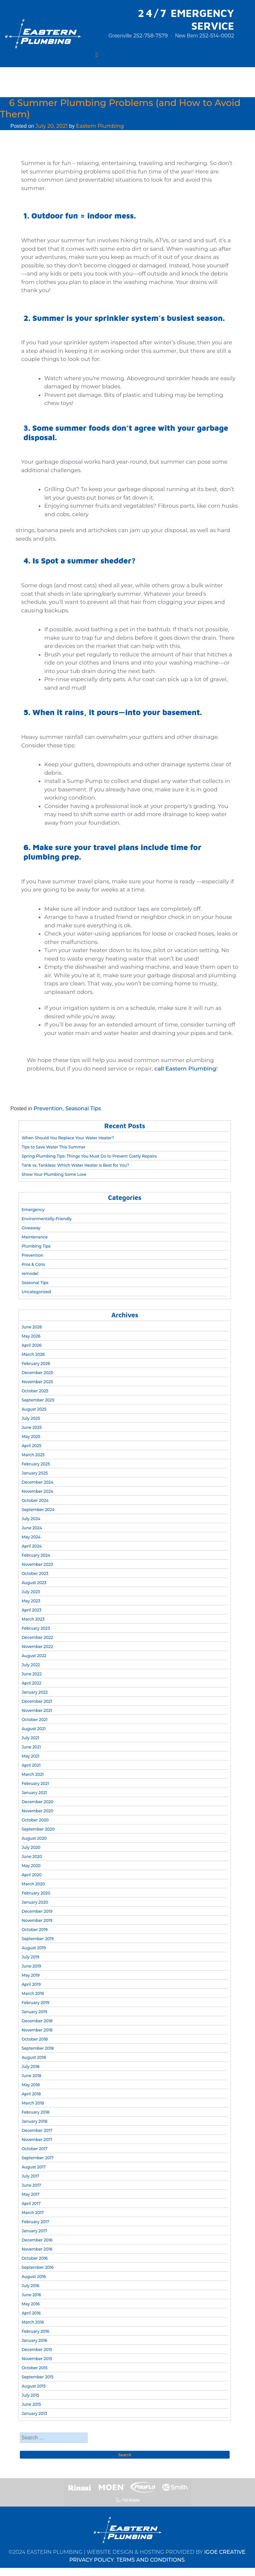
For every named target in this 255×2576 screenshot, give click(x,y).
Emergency (32, 1209)
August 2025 (33, 1409)
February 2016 (35, 2331)
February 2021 (35, 1783)
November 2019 (36, 1920)
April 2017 (30, 2203)
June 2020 (31, 1856)
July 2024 (30, 1518)
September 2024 (37, 1509)
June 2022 (31, 1673)
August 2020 (34, 1838)
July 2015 (30, 2395)
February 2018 (35, 2112)
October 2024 (35, 1500)
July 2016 (30, 2285)
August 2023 (33, 1582)
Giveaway (30, 1227)
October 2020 (35, 1820)
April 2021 (30, 1765)
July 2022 (30, 1664)
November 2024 (37, 1491)
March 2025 (32, 1454)
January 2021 (34, 1792)
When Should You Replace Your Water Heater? (67, 1137)
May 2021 (30, 1756)
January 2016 (34, 2340)
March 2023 (32, 1619)
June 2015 (31, 2404)
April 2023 (31, 1610)
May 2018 (30, 2084)
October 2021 (34, 1719)
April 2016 (30, 2313)
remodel (29, 1273)
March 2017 (32, 2212)
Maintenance (34, 1237)
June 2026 (31, 1327)
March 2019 (32, 1993)
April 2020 (31, 1874)
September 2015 (37, 2376)
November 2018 (36, 2030)
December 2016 (36, 2240)
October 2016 (34, 2258)
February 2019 (35, 2002)
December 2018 (36, 2020)
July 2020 (30, 1847)
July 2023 (30, 1591)
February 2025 (35, 1463)
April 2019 (30, 1984)
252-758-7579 (150, 36)
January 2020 (34, 1902)
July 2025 (30, 1418)
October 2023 (34, 1573)
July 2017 (30, 2176)
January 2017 (34, 2230)
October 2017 (34, 2148)
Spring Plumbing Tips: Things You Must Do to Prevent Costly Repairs (89, 1156)
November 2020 (37, 1810)
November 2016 (36, 2249)
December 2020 (37, 1801)
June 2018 (31, 2075)
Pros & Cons (33, 1264)
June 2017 (31, 2185)
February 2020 (35, 1893)
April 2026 (31, 1345)
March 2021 (32, 1774)
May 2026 (30, 1336)
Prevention (48, 1108)
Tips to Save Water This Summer (53, 1147)
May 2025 (30, 1436)
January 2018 (34, 2121)
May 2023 (30, 1600)
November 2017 (36, 2139)
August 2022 (33, 1655)
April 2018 (31, 2093)
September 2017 (37, 2157)
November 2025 (37, 1381)
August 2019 (33, 1947)
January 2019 (34, 2011)
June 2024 (31, 1527)
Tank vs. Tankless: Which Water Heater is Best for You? (75, 1165)
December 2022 (37, 1637)
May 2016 (30, 2303)
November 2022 (37, 1646)
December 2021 (36, 1701)
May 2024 (30, 1537)
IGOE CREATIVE (225, 2552)
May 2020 (30, 1865)
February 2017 (35, 2221)
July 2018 (30, 2066)
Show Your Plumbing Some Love (53, 1174)
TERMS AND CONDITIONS (150, 2560)
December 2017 (36, 2130)
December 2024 (37, 1482)
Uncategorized (36, 1291)
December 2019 (36, 1911)
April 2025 (31, 1445)
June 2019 (31, 1966)
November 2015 (36, 2358)
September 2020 (37, 1829)
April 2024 (31, 1546)
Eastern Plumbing (100, 126)
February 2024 (35, 1555)
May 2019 (30, 1975)
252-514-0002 (216, 36)
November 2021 (36, 1710)
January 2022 (34, 1692)
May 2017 (30, 2194)
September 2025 (37, 1400)
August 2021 (33, 1728)
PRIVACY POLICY (91, 2560)
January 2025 (34, 1473)
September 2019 (37, 1938)
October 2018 (34, 2039)
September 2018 (37, 2048)
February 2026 (35, 1363)
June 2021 (31, 1747)
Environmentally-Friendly (46, 1218)
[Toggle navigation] (97, 55)
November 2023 (37, 1564)
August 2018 (33, 2057)
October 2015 (34, 2367)
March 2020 (33, 1883)
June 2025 (31, 1427)
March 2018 (32, 2103)
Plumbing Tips (35, 1246)
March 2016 (32, 2322)
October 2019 (34, 1929)
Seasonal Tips (83, 1108)
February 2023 (35, 1628)
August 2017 (33, 2166)
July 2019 (30, 1956)
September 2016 (37, 2267)
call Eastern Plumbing (185, 1068)
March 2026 (33, 1354)
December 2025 (37, 1372)
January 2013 (34, 2413)
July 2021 (30, 1737)
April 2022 (31, 1683)
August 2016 (33, 2276)
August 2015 (33, 2386)
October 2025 (34, 1390)
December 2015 (36, 2349)
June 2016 (31, 2294)
